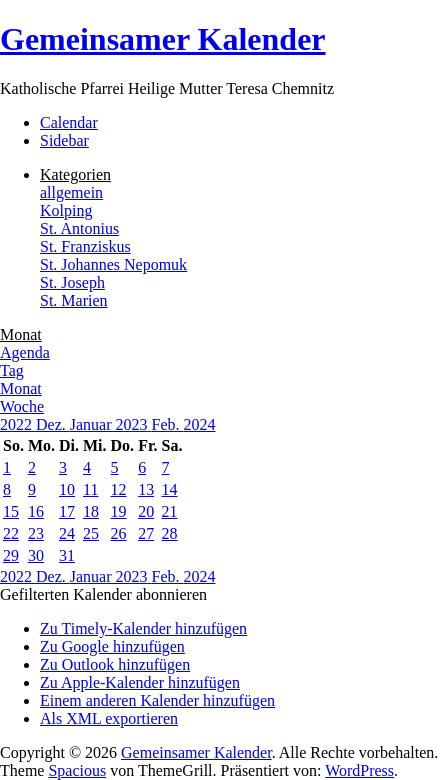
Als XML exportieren (109, 718)
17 (67, 511)
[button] (103, 594)
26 (119, 533)
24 (67, 533)
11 (90, 489)
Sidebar (64, 140)
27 (146, 533)
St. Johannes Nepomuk (113, 264)
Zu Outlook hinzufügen (115, 664)
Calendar (69, 122)
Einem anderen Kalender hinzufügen (157, 700)
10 (67, 489)
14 (170, 489)
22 (11, 533)
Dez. (53, 424)
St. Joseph (72, 282)
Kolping (66, 210)
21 (170, 511)
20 (146, 511)
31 (67, 555)
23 (36, 533)
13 (146, 489)
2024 (200, 424)
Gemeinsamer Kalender (163, 39)
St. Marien (74, 300)
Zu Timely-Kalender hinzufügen (143, 628)
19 (119, 511)
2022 (18, 424)
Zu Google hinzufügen (112, 646)
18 (91, 511)
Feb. (168, 424)
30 (36, 555)
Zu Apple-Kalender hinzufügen (140, 682)
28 (170, 533)
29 (11, 555)
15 (11, 511)
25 (91, 533)
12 (119, 489)
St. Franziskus (85, 246)
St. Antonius (79, 228)
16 (36, 511)
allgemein (71, 192)
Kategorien (75, 174)
